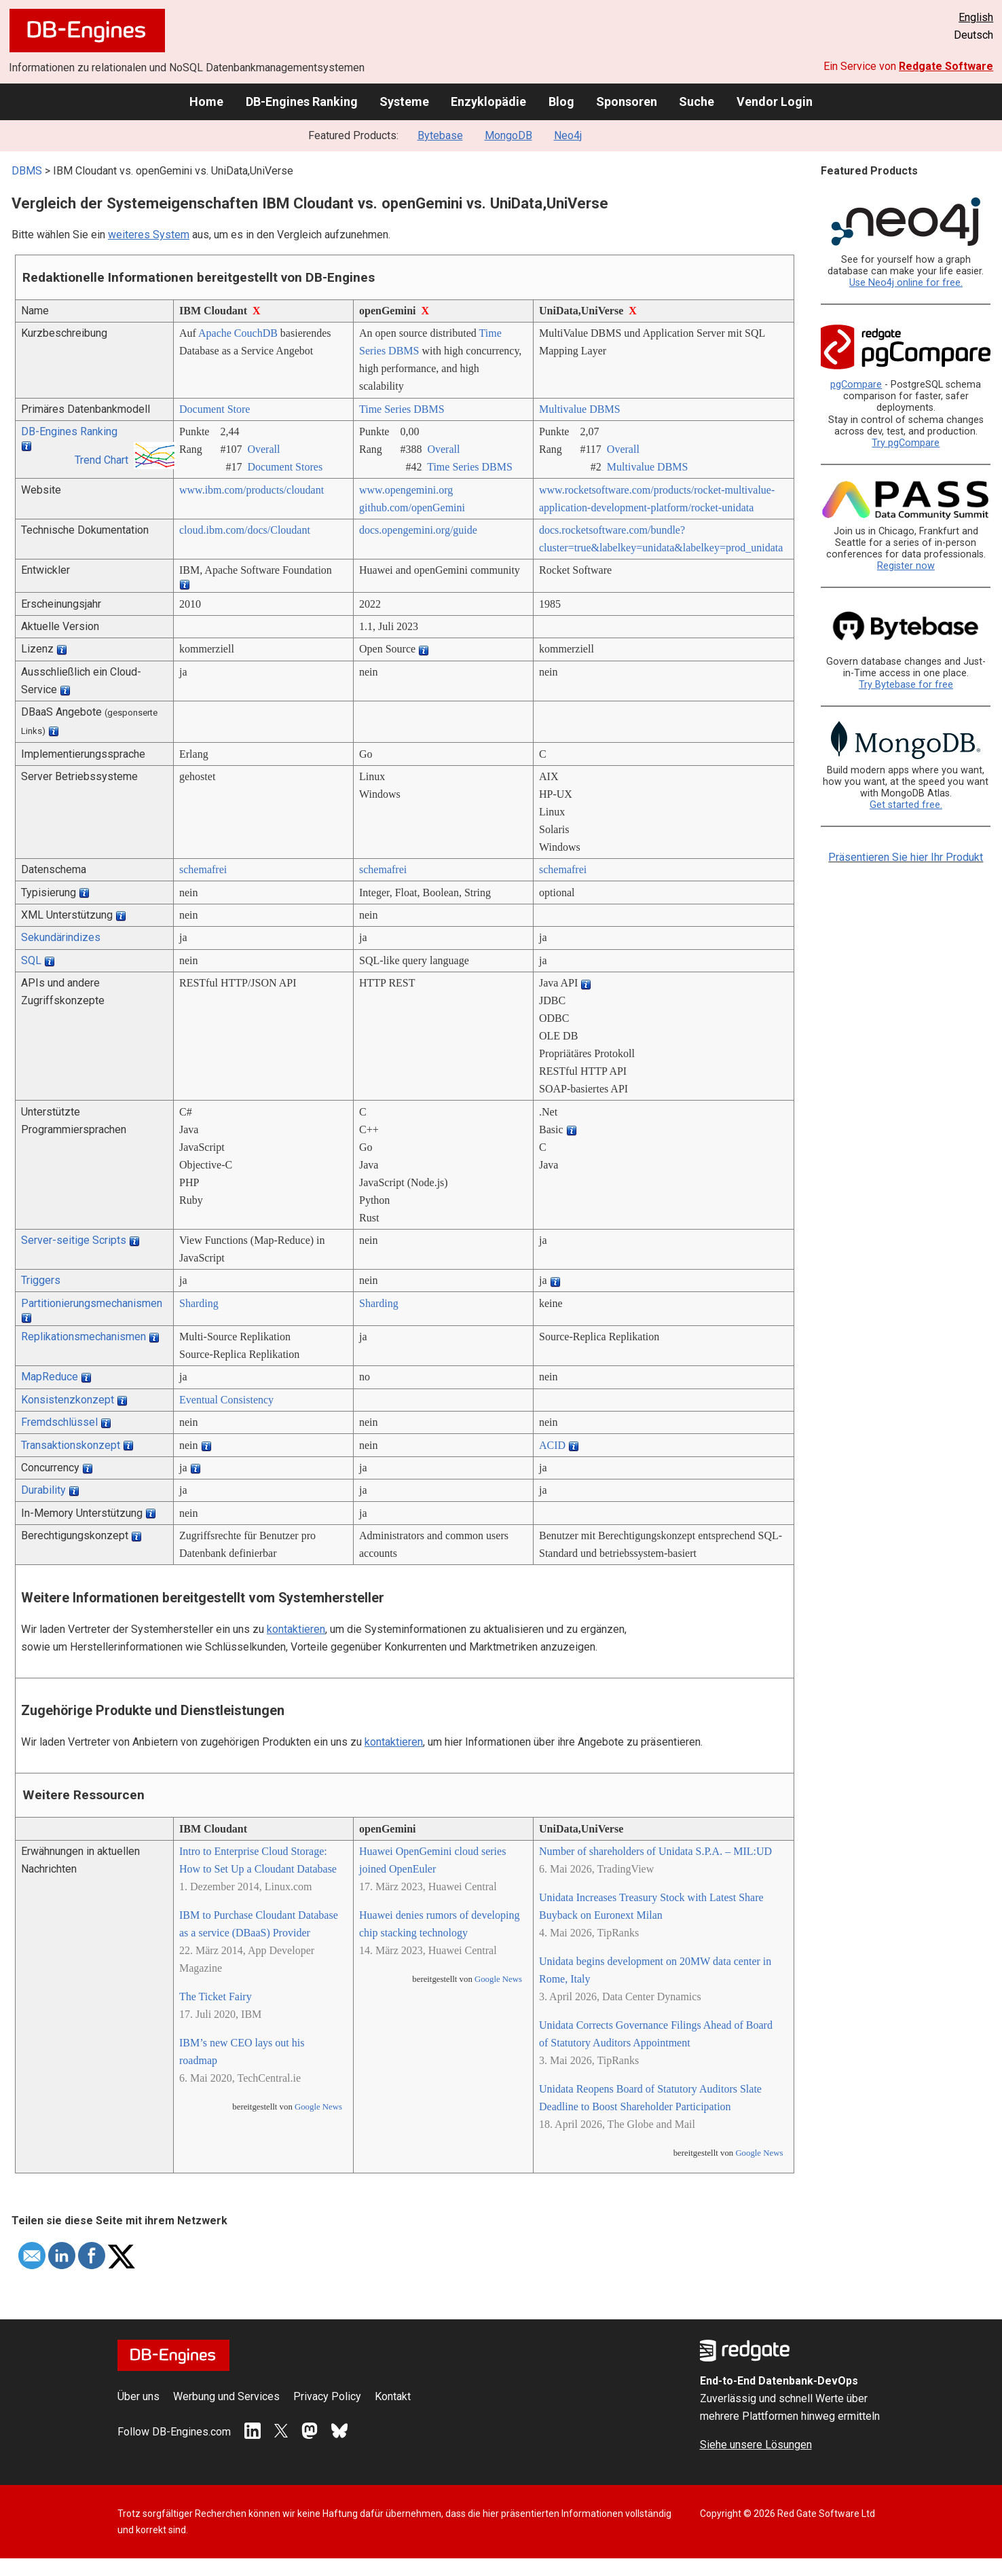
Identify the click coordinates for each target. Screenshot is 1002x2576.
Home (206, 101)
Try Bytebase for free (906, 685)
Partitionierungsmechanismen (91, 1303)
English (976, 17)
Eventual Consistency (226, 1399)
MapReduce (49, 1376)
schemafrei (203, 869)
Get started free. (906, 805)
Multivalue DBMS (579, 409)
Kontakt (393, 2396)
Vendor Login (775, 101)
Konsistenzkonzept (67, 1399)
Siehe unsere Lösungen (756, 2444)
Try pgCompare (906, 443)
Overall (263, 449)
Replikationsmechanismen (83, 1336)
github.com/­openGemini (412, 507)
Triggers (40, 1280)
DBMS (27, 170)
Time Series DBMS (402, 409)
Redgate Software (946, 66)
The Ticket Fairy (215, 1996)
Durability (43, 1490)
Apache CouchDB (238, 333)
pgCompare (856, 384)
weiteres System (148, 234)
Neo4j (568, 135)
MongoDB (508, 135)
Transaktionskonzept (70, 1445)
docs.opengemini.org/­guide (418, 530)
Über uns (138, 2396)
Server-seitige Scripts (73, 1240)
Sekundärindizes (60, 937)
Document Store (214, 409)
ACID (552, 1445)
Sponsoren (626, 101)
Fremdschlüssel (59, 1422)
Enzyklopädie (488, 101)
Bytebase (440, 135)
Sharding (199, 1303)
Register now (906, 566)
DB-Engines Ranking (302, 101)
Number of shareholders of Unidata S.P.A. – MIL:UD (655, 1851)
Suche (696, 101)
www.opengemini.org (406, 490)
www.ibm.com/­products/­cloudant (251, 490)
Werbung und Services (226, 2396)
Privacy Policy (327, 2396)
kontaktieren (296, 1629)
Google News (318, 2107)
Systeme (404, 101)
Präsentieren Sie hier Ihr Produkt (905, 857)
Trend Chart (101, 460)
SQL (31, 960)
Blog (561, 101)
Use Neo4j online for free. (906, 283)
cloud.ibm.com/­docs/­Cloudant (244, 530)
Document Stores (284, 467)
